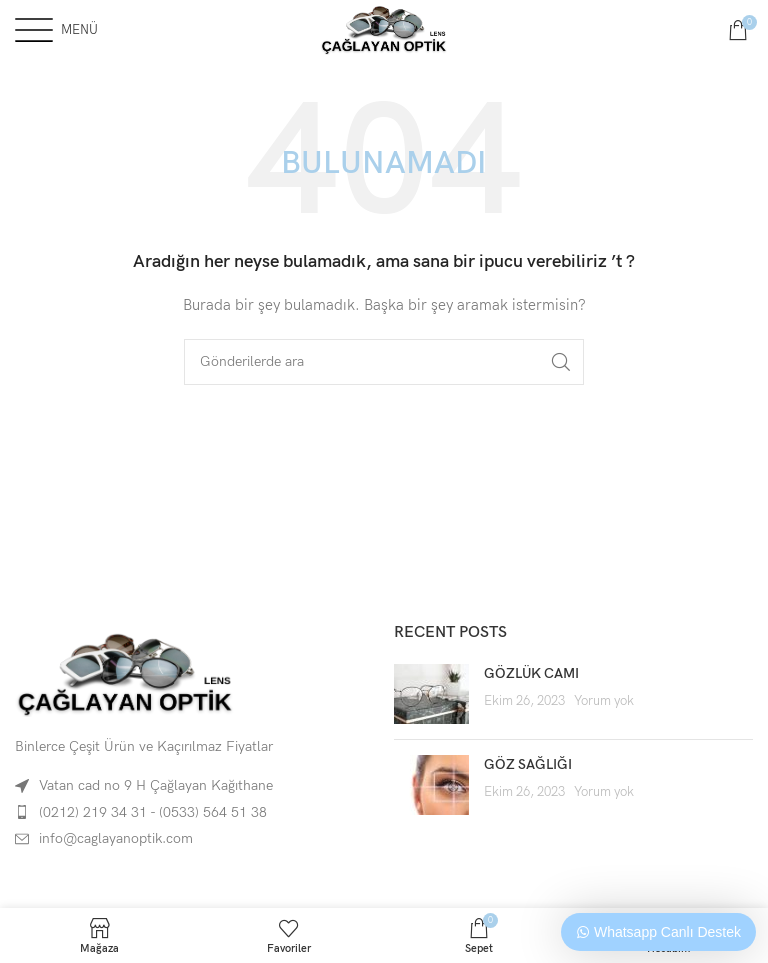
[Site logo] (384, 28)
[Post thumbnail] (431, 694)
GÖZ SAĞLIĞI (528, 764)
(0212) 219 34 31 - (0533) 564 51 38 (153, 812)
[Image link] (125, 672)
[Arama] (384, 362)
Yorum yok (604, 701)
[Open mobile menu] (56, 30)
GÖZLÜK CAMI (531, 673)
